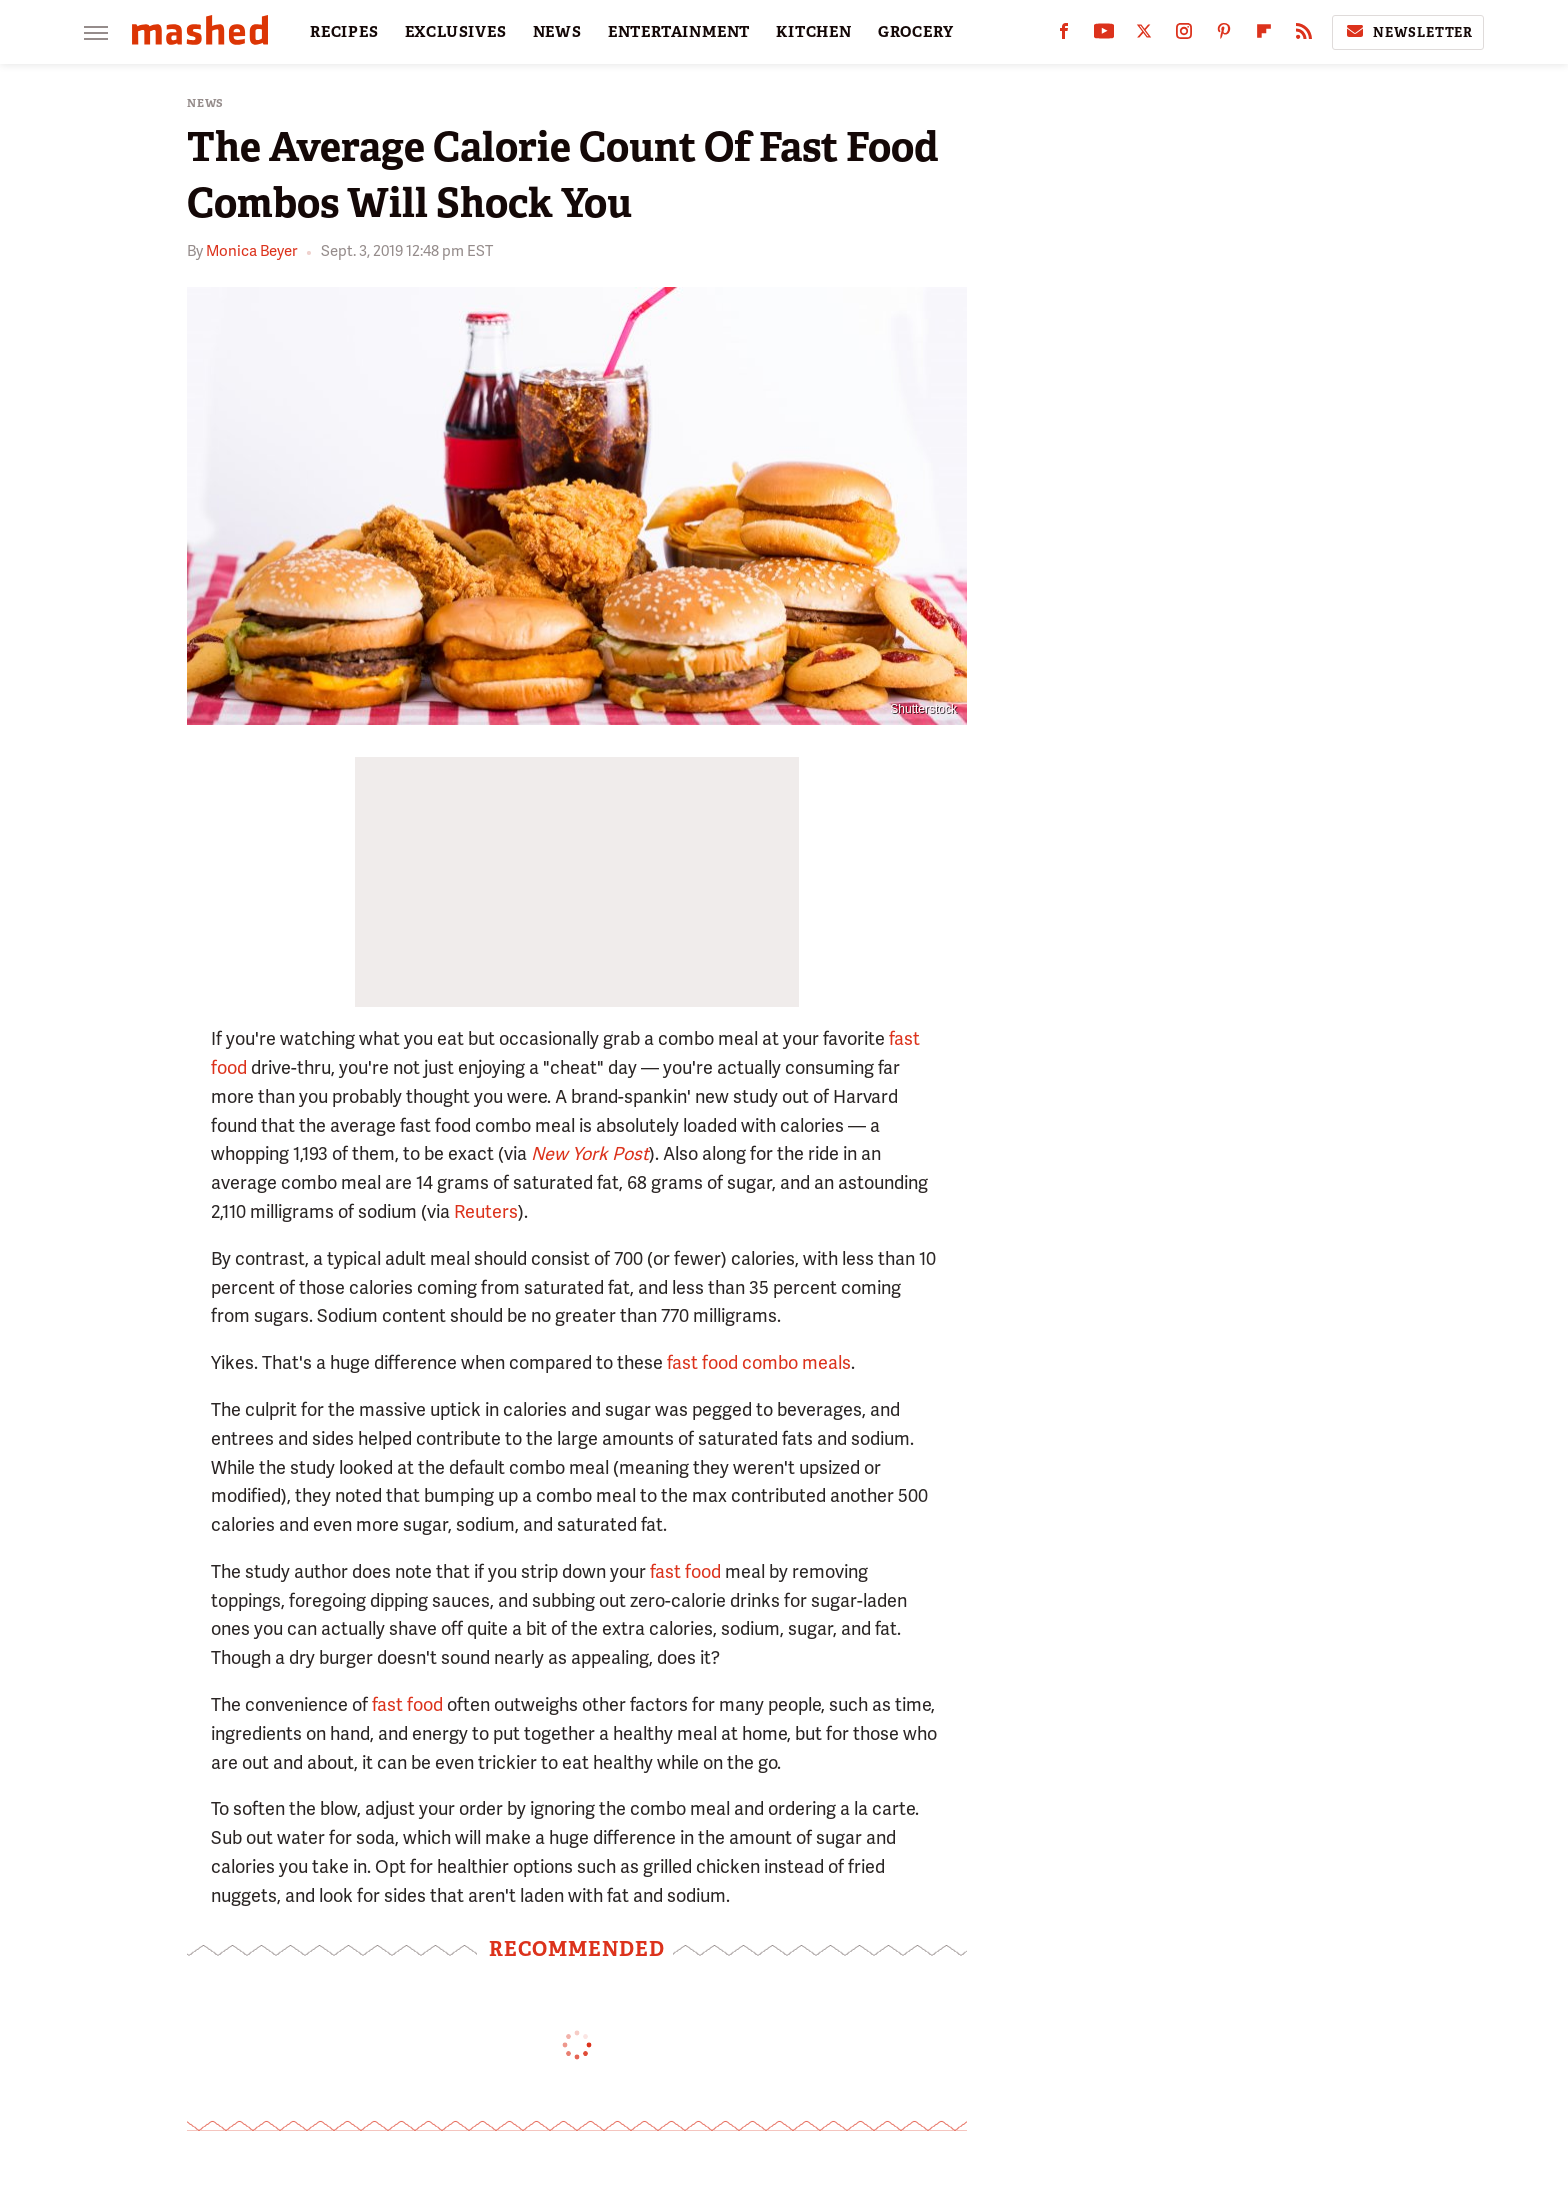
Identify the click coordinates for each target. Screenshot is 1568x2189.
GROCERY (916, 32)
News (205, 103)
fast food (685, 1571)
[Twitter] (1144, 35)
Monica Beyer (251, 251)
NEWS (557, 32)
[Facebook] (1064, 35)
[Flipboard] (1264, 35)
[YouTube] (1104, 35)
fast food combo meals (759, 1362)
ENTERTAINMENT (679, 32)
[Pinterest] (1224, 35)
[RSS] (1304, 35)
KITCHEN (814, 32)
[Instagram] (1184, 35)
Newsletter (1408, 32)
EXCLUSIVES (456, 32)
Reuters (486, 1211)
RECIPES (344, 32)
